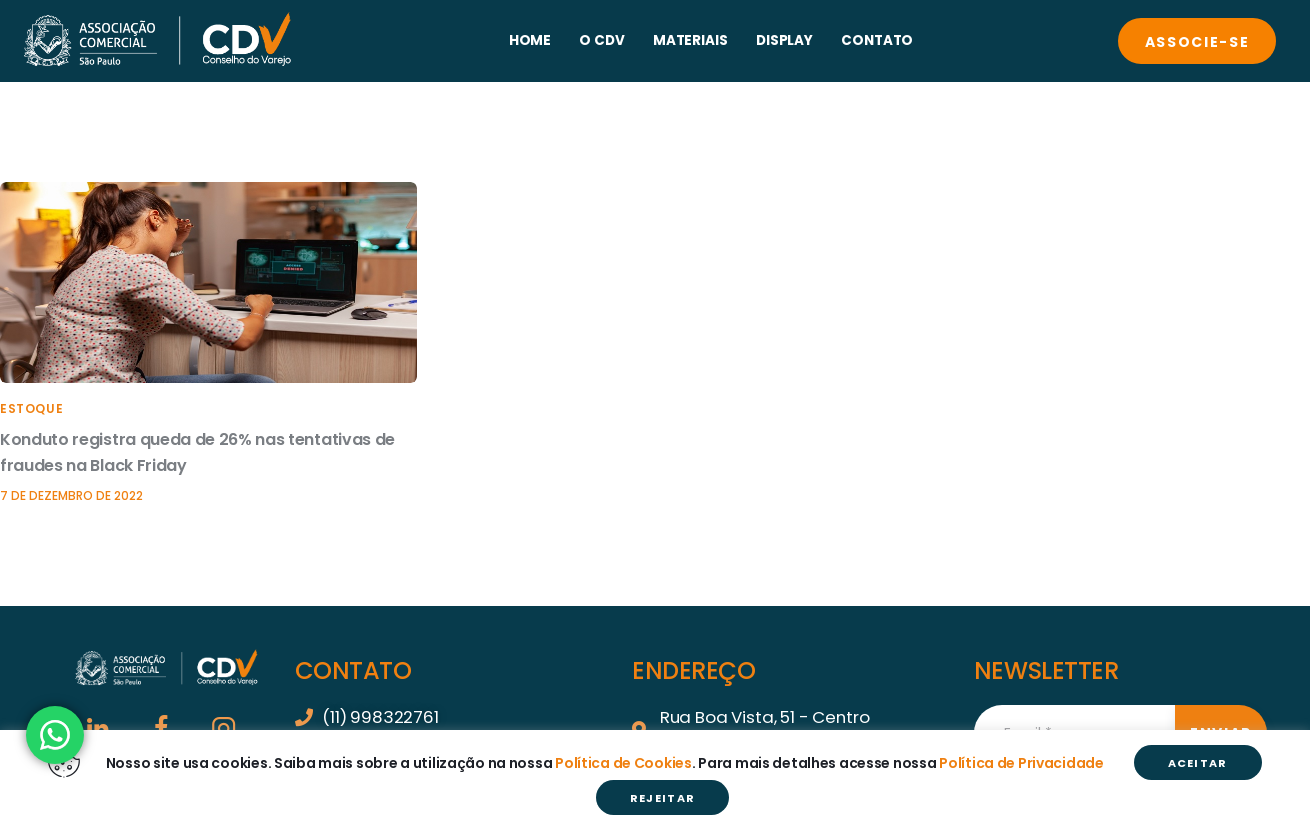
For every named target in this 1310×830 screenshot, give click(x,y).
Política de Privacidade (1021, 763)
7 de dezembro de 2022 (71, 495)
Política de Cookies (623, 763)
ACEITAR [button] (1198, 763)
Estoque (31, 408)
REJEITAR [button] (663, 798)
